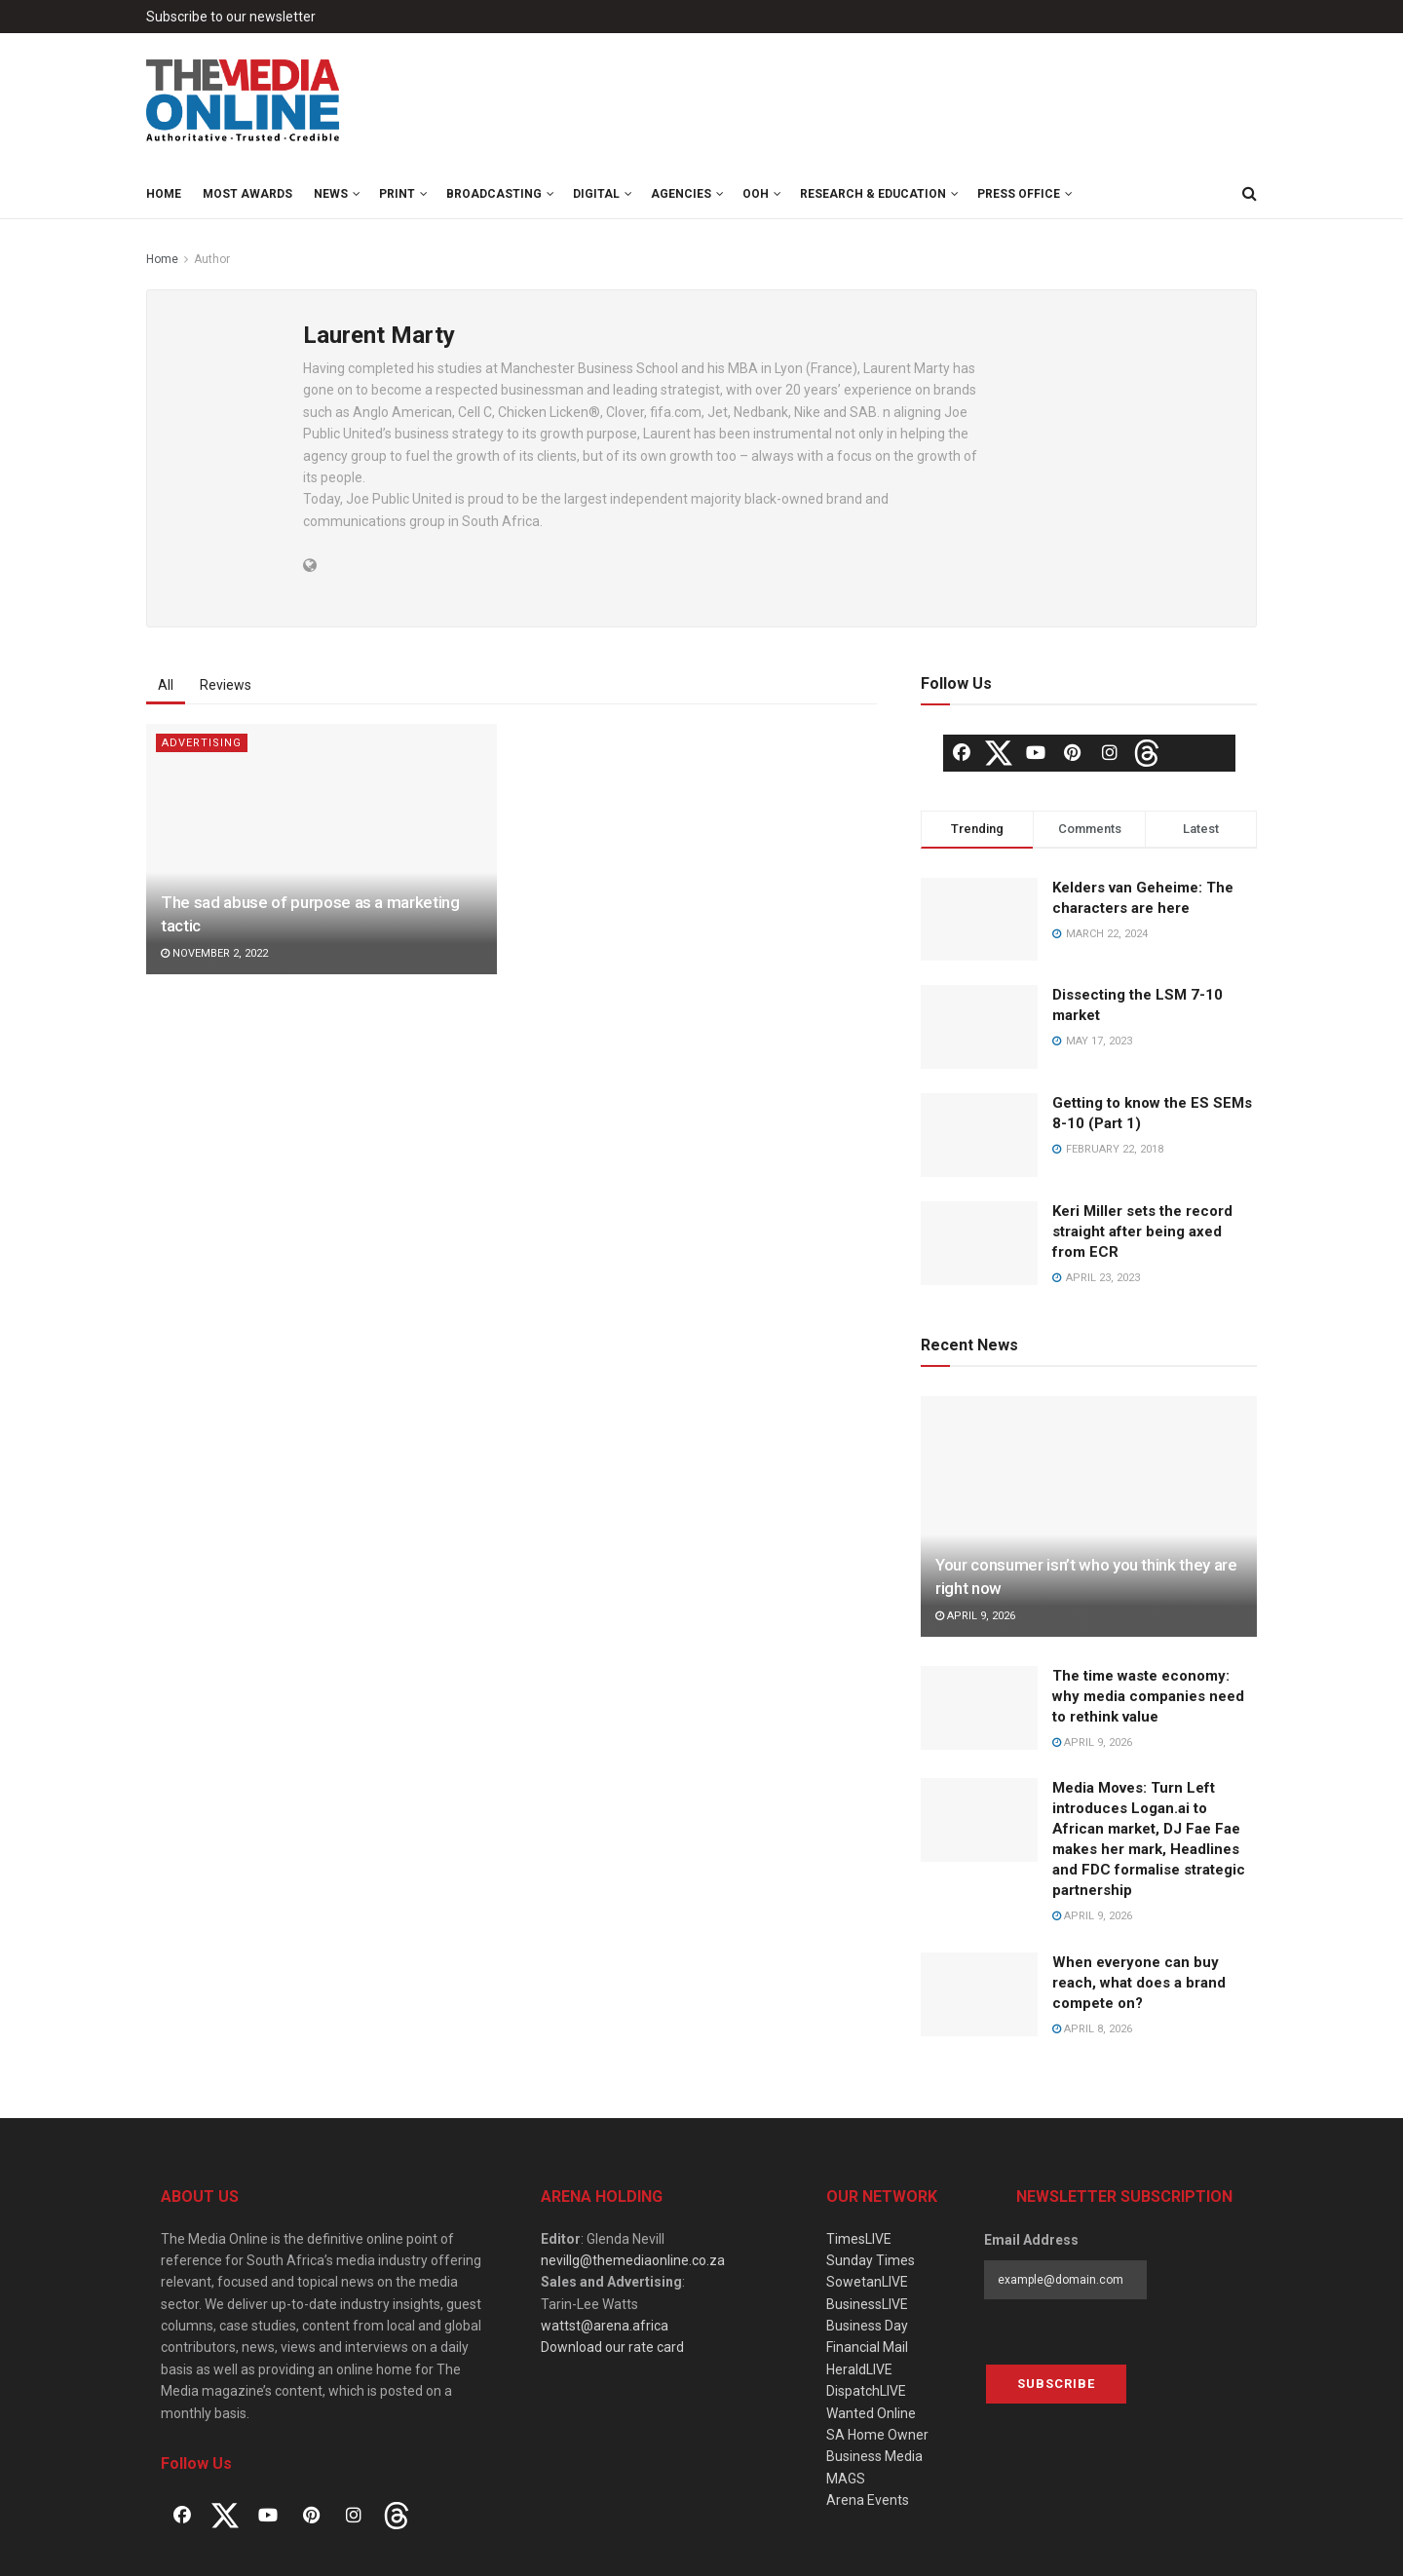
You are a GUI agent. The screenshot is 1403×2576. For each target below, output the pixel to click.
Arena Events (867, 2500)
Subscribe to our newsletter (231, 16)
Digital (596, 194)
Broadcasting (494, 194)
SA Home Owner (877, 2435)
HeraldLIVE (859, 2369)
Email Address (1031, 2240)
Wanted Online (871, 2413)
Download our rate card (612, 2347)
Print (397, 194)
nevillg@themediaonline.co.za (633, 2260)
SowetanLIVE (867, 2282)
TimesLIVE (858, 2239)
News (331, 194)
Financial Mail (867, 2347)
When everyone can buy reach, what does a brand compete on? (1139, 1982)
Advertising (202, 743)
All (165, 685)
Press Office (1018, 194)
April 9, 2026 (975, 1616)
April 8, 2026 (1092, 2029)
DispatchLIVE (866, 2391)
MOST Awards (247, 194)
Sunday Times (870, 2260)
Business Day (867, 2325)
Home (163, 194)
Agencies (681, 194)
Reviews (225, 685)
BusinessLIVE (867, 2304)
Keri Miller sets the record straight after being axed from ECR (1142, 1231)
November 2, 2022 (214, 953)
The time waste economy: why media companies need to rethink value (1148, 1696)
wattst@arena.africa (604, 2325)
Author (212, 259)
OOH (755, 194)
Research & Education (873, 194)
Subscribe (1056, 2383)
